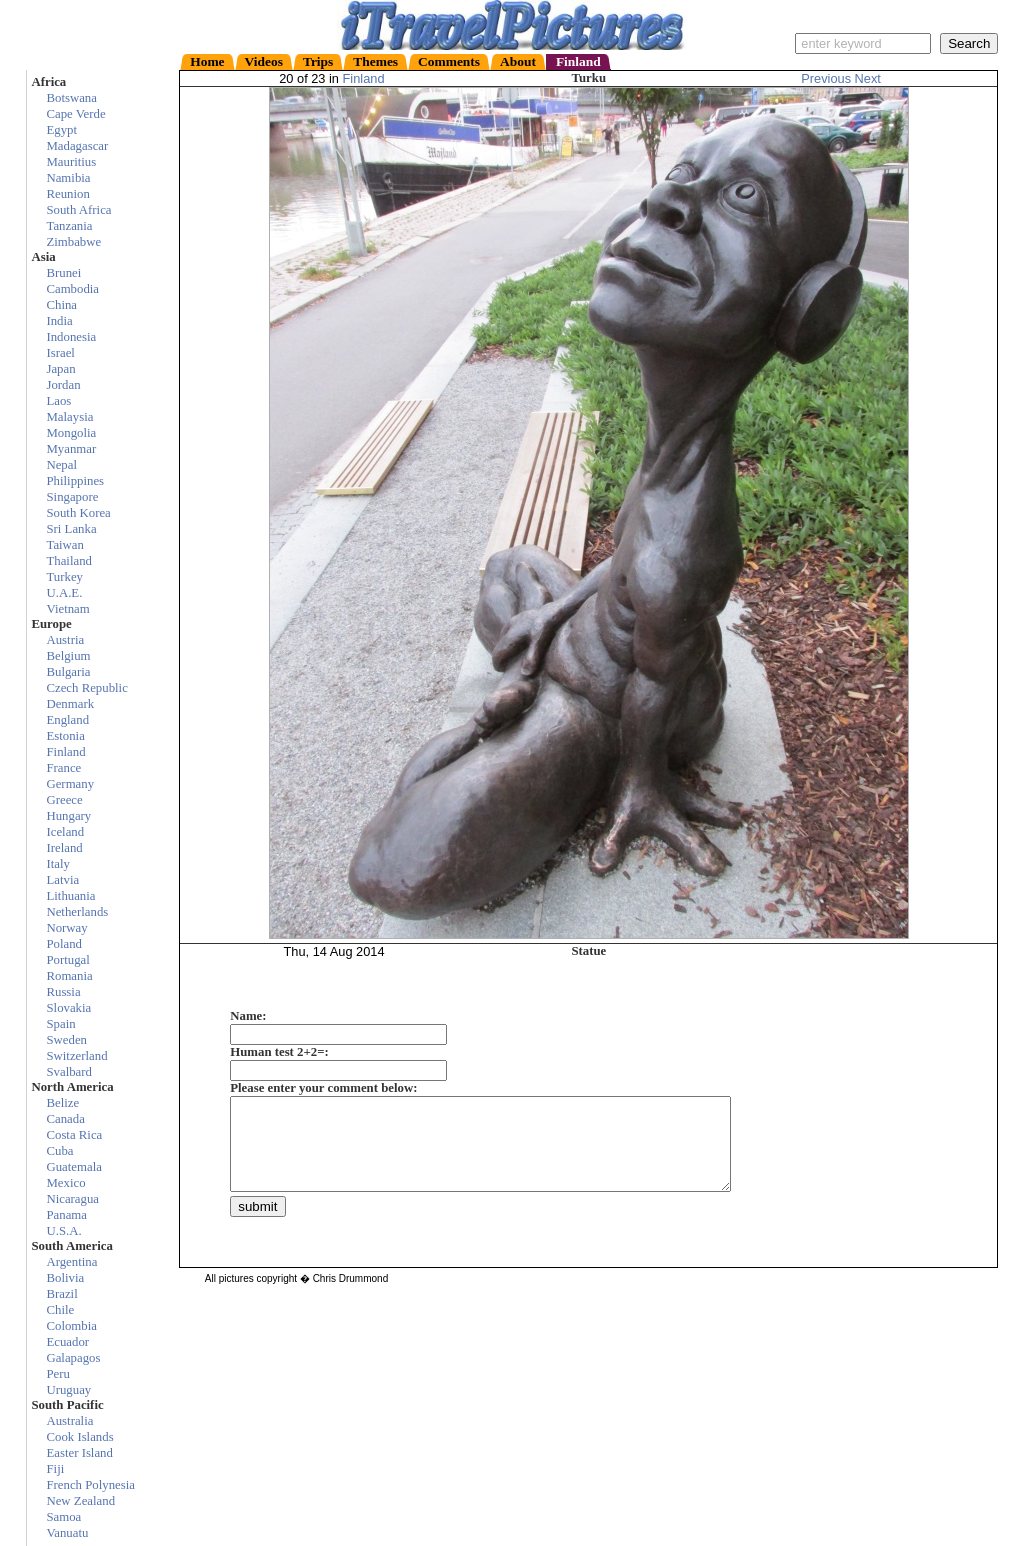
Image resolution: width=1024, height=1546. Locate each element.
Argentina (71, 1262)
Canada (65, 1119)
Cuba (59, 1151)
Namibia (68, 178)
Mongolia (71, 433)
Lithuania (70, 896)
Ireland (64, 848)
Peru (57, 1374)
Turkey (64, 577)
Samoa (63, 1517)
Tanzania (69, 226)
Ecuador (67, 1342)
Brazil (61, 1294)
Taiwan (64, 545)
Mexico (65, 1183)
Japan (60, 369)
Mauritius (71, 162)
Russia (63, 992)
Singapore (72, 497)
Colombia (71, 1326)
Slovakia (68, 1008)
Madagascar (77, 146)
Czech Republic (86, 688)
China (61, 305)
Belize (62, 1103)
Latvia (62, 880)
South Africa (78, 210)
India (59, 321)
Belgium (68, 656)
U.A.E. (64, 593)
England (67, 720)
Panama (66, 1215)
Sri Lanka (71, 529)
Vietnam (67, 609)
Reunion (67, 194)
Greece (64, 800)
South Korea (78, 513)
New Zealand (80, 1501)
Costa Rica (74, 1135)
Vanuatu (67, 1533)
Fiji (55, 1469)
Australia (69, 1421)
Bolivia (65, 1278)
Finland (364, 78)
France (63, 768)
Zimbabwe (73, 242)
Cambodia (72, 289)
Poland (64, 944)
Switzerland (76, 1056)
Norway (66, 928)
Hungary (68, 816)
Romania (69, 976)
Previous (827, 78)
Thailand (68, 561)
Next (868, 78)
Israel (60, 353)
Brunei (63, 273)
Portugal (67, 960)
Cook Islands (79, 1437)
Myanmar (71, 449)
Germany (70, 784)
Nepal (61, 465)
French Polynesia (90, 1485)
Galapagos (73, 1358)
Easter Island (79, 1453)
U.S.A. (63, 1231)
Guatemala (73, 1167)
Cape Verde (75, 114)
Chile (60, 1310)
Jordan (63, 385)
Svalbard (69, 1072)
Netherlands (77, 912)
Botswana (71, 98)
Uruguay (68, 1390)
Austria (65, 640)
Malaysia (69, 417)
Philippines (75, 481)
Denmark (70, 704)
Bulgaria (68, 672)
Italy (57, 864)
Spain (60, 1024)
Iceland (65, 832)
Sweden (66, 1040)
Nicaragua (72, 1199)
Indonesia (71, 337)
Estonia (65, 736)
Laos (58, 401)
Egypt (61, 130)
